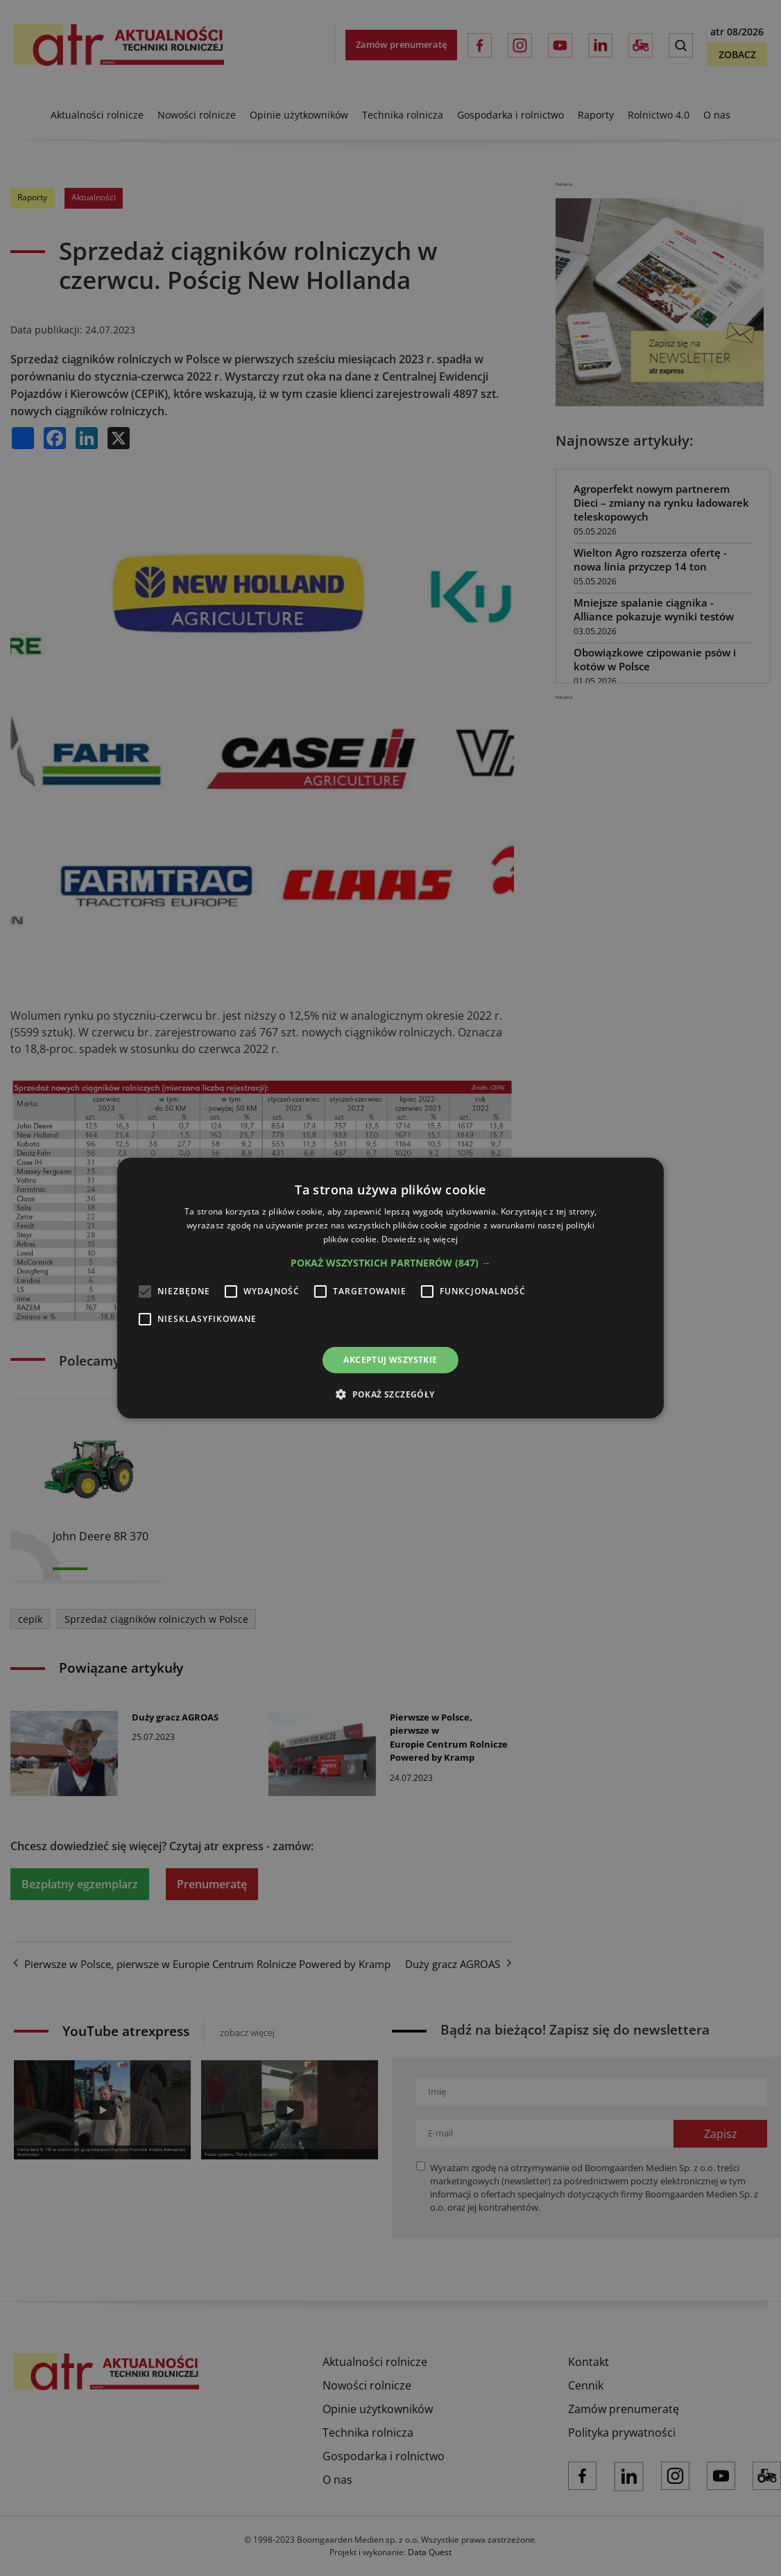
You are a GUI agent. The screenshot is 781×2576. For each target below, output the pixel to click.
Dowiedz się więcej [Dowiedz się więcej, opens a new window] (419, 1239)
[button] (391, 1263)
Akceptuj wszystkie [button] (390, 1360)
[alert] (390, 1288)
